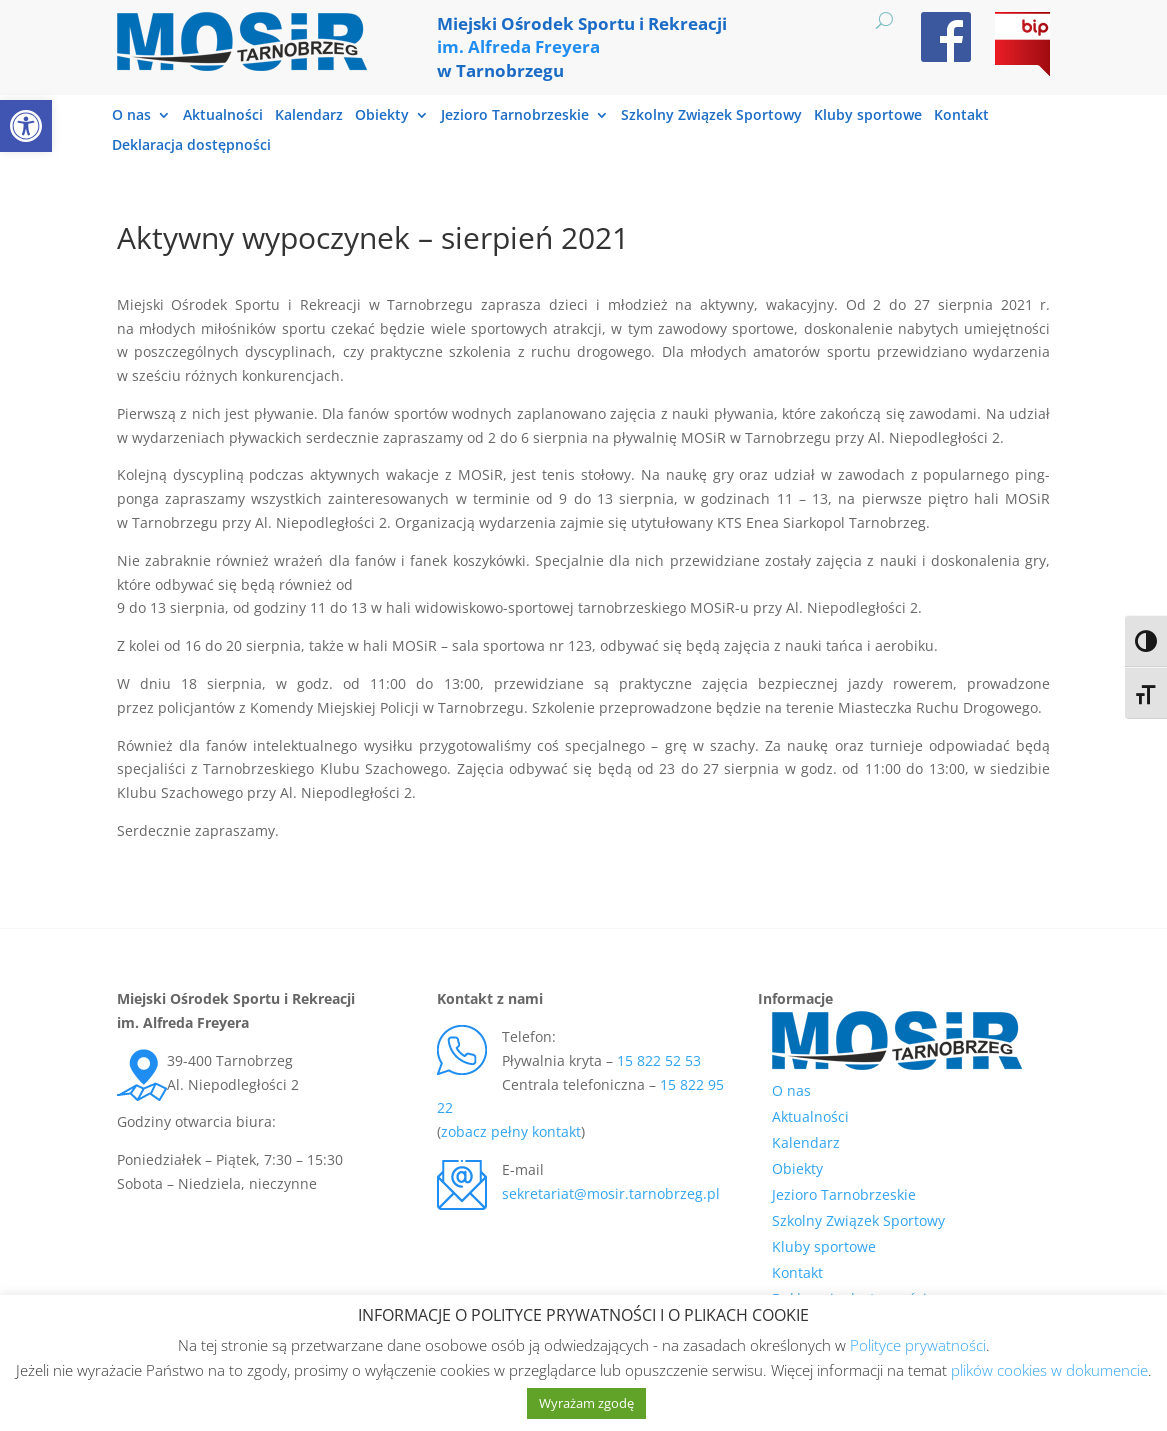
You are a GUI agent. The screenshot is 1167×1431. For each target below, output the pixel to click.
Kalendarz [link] (309, 116)
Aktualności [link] (223, 116)
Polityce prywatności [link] (918, 1345)
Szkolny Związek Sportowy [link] (711, 116)
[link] (26, 126)
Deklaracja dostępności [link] (191, 146)
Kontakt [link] (961, 116)
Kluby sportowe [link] (868, 116)
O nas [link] (131, 116)
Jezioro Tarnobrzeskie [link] (515, 116)
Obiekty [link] (382, 116)
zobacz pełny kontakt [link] (511, 1131)
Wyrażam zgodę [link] (586, 1403)
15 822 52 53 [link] (659, 1060)
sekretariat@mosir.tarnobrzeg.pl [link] (611, 1193)
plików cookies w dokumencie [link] (1049, 1370)
